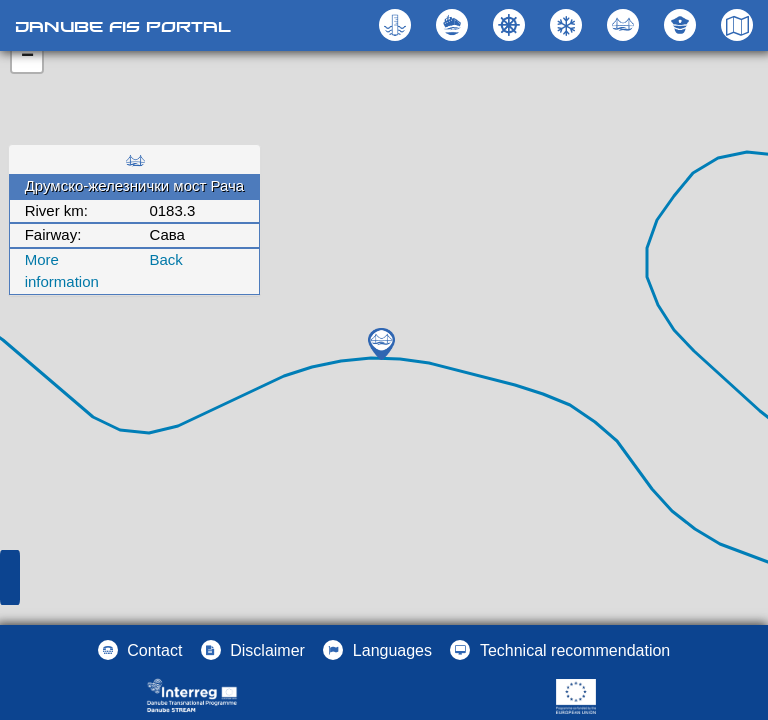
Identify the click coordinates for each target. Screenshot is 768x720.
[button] (625, 25)
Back (165, 259)
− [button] (27, 57)
